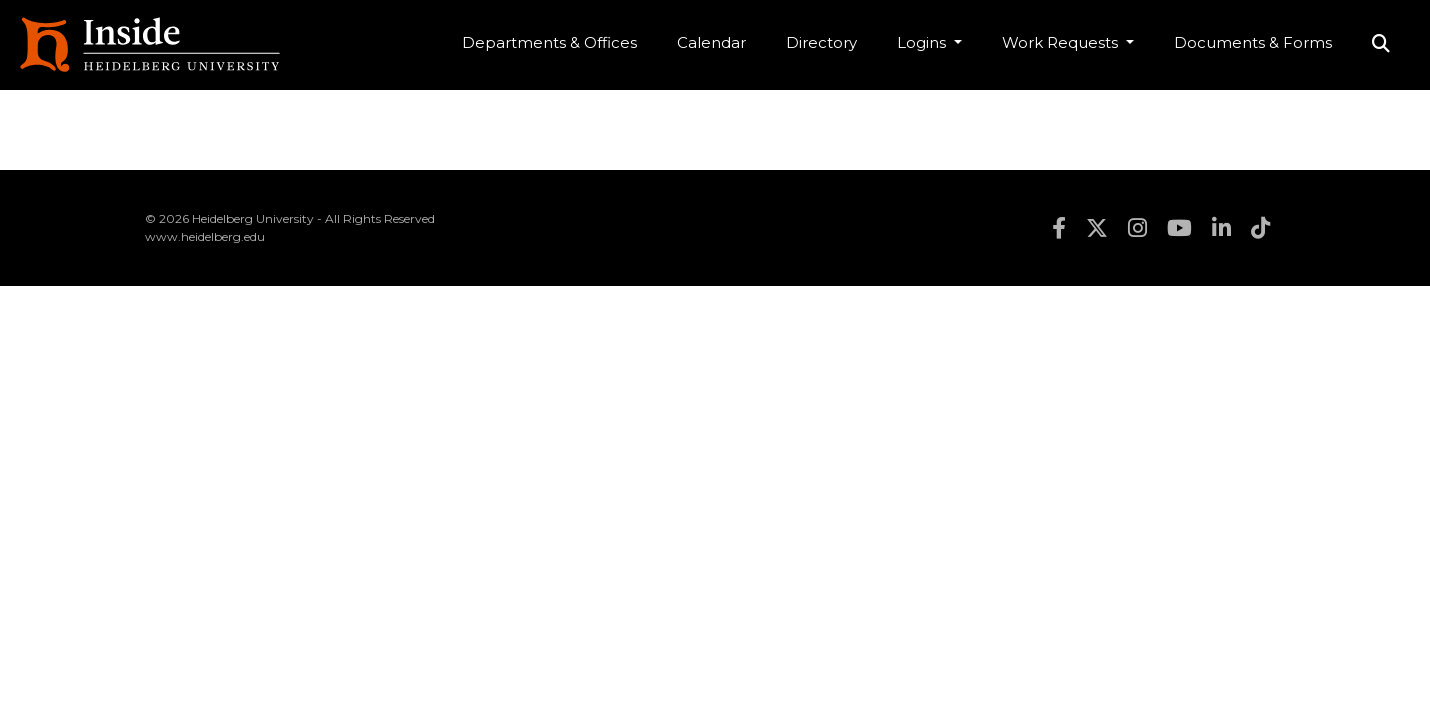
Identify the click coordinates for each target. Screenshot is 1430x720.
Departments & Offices (549, 42)
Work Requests (1062, 42)
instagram (1137, 228)
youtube (1179, 228)
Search (1381, 45)
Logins (923, 42)
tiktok (1260, 228)
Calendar (711, 42)
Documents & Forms (1253, 42)
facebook (1059, 228)
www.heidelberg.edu (205, 236)
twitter (1097, 228)
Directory (821, 42)
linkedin (1221, 228)
